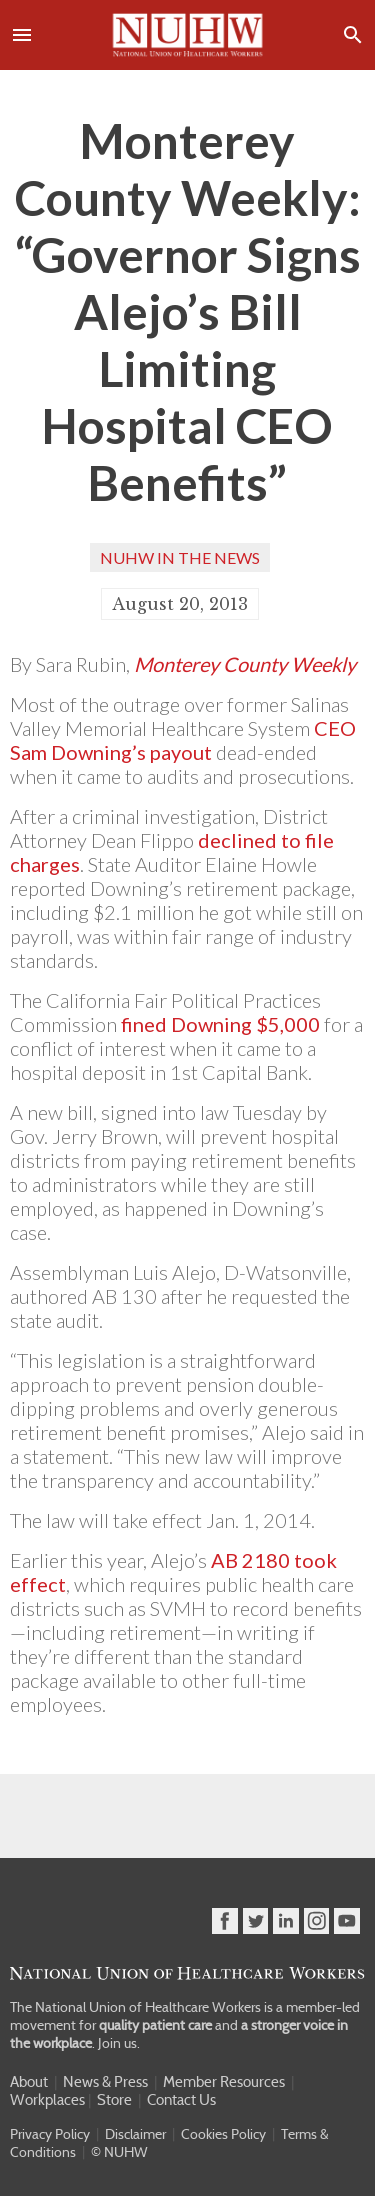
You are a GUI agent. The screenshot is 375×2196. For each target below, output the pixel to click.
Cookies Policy (223, 2134)
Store (114, 2100)
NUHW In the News (180, 557)
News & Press (105, 2082)
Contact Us (181, 2100)
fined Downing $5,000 (220, 1024)
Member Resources (224, 2082)
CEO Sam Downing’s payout (183, 740)
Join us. (119, 2043)
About (29, 2082)
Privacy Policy (50, 2134)
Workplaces (47, 2100)
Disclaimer (135, 2134)
